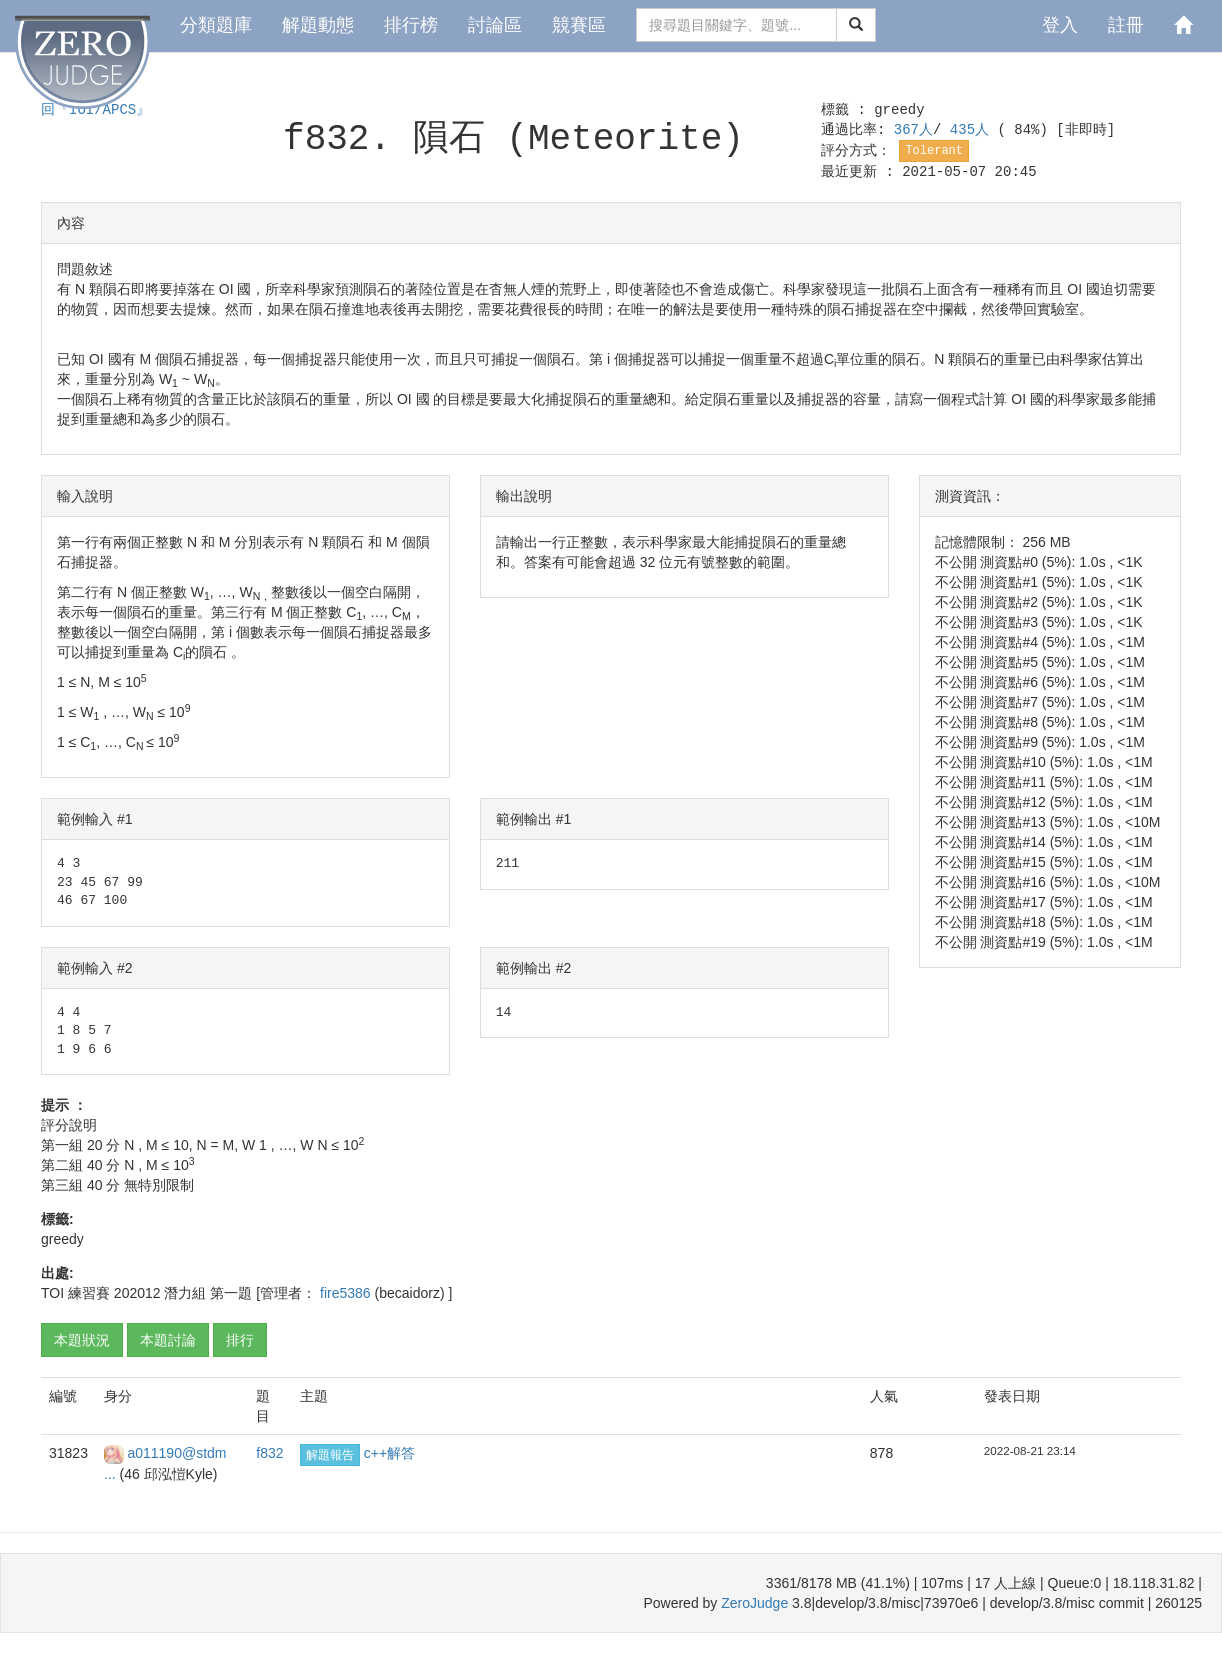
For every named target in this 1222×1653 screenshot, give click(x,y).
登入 (1060, 25)
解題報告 (330, 1455)
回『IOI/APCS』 (95, 110)
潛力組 (185, 1293)
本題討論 (168, 1340)
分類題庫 (216, 25)
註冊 (1126, 25)
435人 (974, 130)
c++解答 (389, 1453)
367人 (913, 130)
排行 (240, 1340)
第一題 (231, 1293)
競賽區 (579, 25)
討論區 (495, 25)
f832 (269, 1453)
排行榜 (411, 25)
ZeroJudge (754, 1603)
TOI (52, 1293)
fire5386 (347, 1293)
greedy (899, 110)
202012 (137, 1293)
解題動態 (318, 25)
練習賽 (89, 1293)
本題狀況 (82, 1340)
